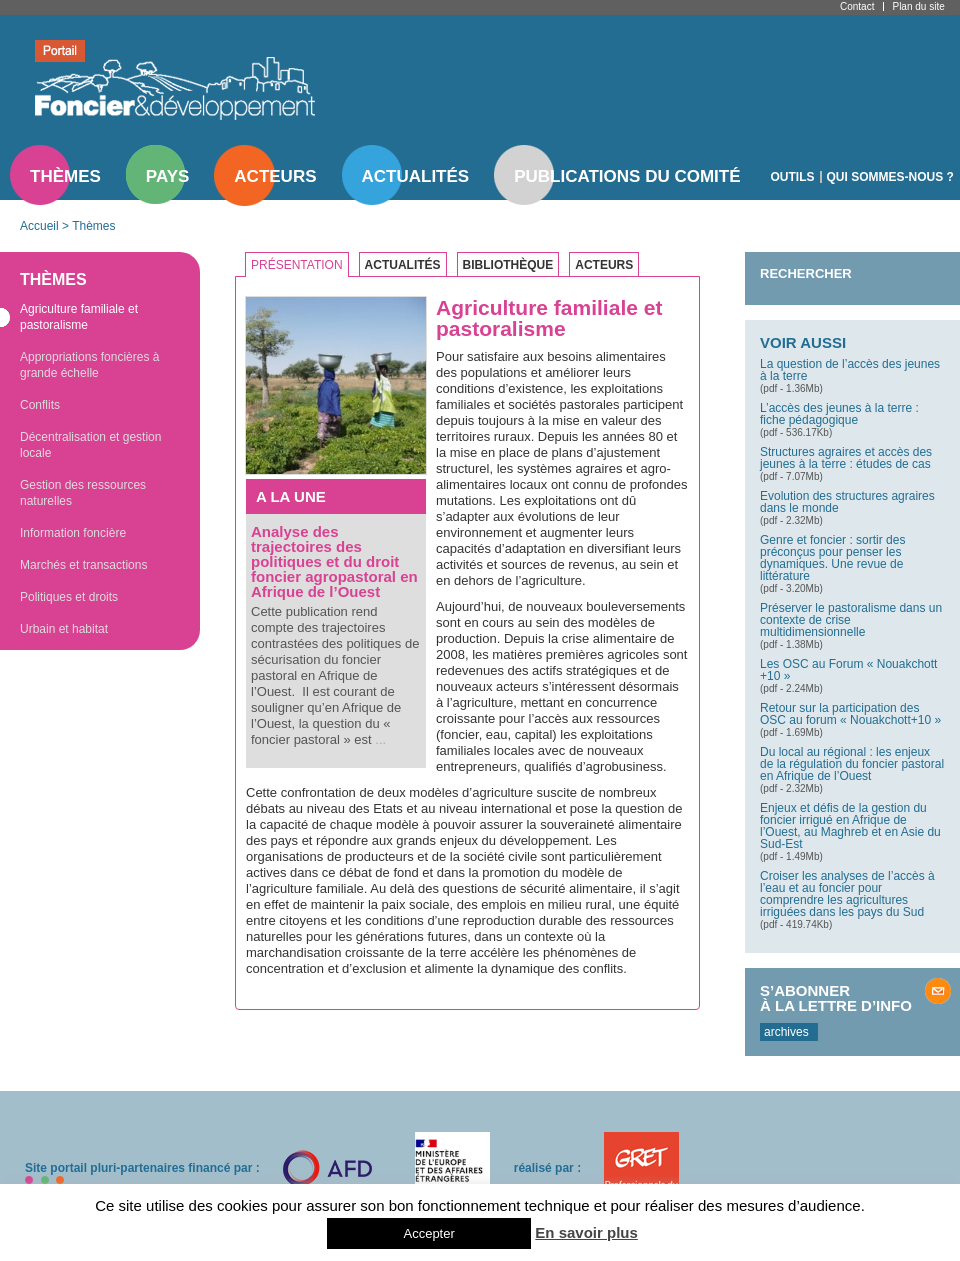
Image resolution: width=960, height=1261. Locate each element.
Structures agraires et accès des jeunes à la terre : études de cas (846, 458)
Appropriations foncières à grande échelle (89, 365)
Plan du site (918, 6)
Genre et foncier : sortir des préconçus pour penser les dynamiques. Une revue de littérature (832, 558)
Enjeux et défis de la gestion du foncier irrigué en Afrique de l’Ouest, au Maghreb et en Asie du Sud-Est (850, 826)
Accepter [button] (428, 1233)
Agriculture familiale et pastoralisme (79, 317)
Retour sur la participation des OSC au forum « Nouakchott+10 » (850, 714)
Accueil (39, 226)
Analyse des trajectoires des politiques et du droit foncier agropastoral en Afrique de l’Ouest (334, 561)
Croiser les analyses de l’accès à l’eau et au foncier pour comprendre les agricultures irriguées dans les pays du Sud (847, 894)
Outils (793, 177)
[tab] (302, 265)
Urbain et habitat (64, 629)
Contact (857, 6)
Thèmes (65, 176)
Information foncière (73, 533)
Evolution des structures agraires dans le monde (847, 502)
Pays (167, 176)
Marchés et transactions (83, 565)
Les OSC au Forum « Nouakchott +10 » (848, 670)
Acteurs (275, 176)
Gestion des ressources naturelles (83, 493)
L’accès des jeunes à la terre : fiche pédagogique (839, 414)
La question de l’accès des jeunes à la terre (850, 370)
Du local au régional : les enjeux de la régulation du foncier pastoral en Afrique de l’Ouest (852, 764)
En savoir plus (586, 1232)
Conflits (40, 405)
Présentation (297, 265)
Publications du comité (627, 176)
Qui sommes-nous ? (890, 177)
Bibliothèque (508, 265)
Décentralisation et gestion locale (90, 445)
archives (786, 1032)
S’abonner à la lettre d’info (836, 998)
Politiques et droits (69, 597)
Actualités (416, 176)
